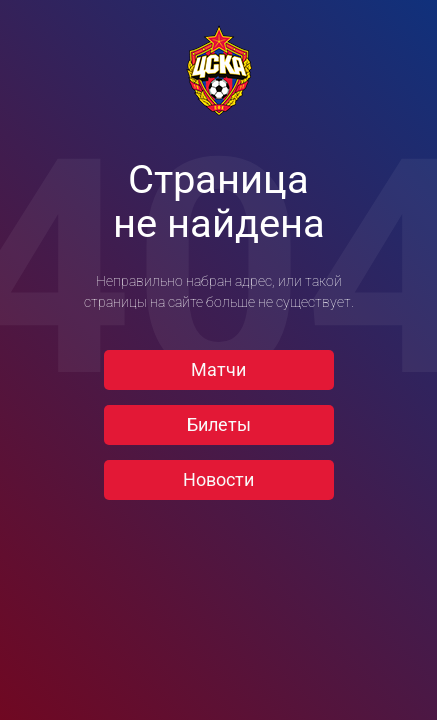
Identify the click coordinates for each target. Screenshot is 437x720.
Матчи (218, 369)
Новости (218, 479)
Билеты (219, 424)
